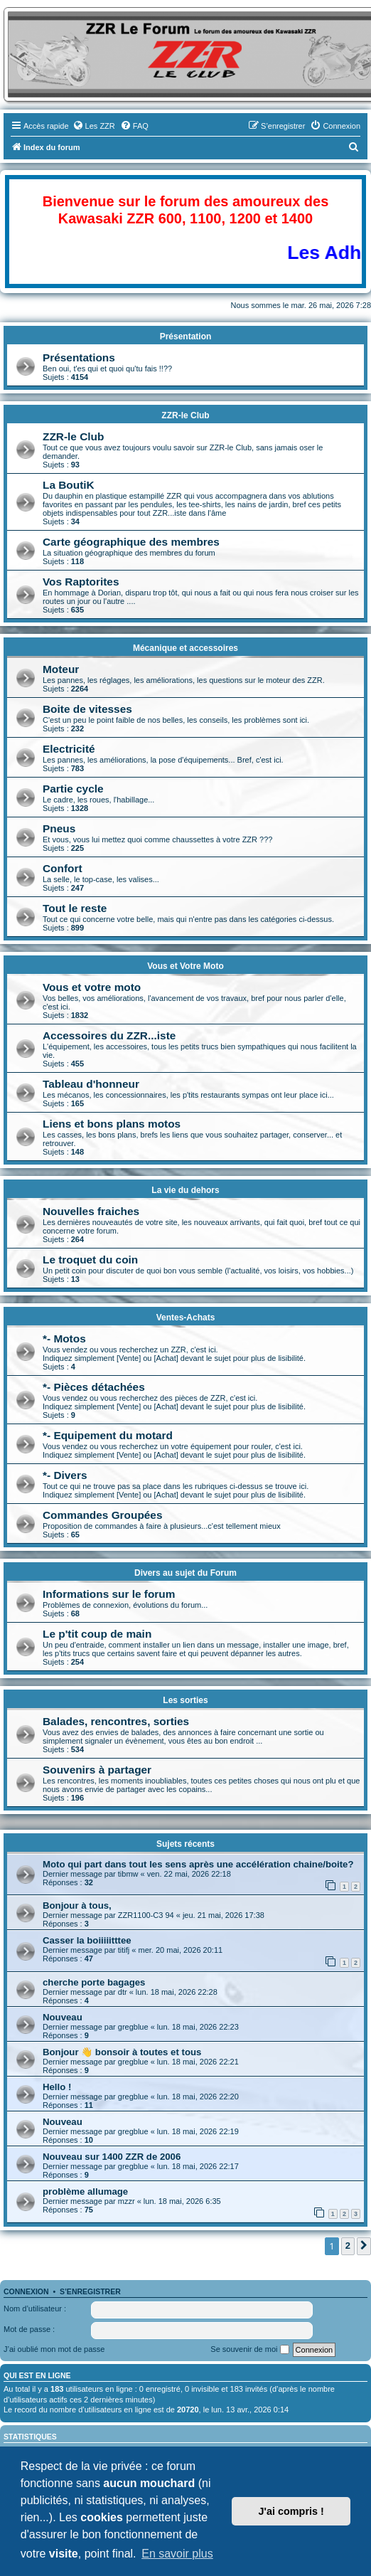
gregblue (133, 2027)
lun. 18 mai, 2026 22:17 (198, 2166)
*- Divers (65, 1475)
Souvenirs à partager (97, 1770)
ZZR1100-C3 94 (146, 1915)
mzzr (126, 2201)
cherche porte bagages (94, 1982)
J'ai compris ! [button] (291, 2511)
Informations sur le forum (109, 1594)
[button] (364, 2245)
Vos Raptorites (81, 582)
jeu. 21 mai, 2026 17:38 (223, 1915)
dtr (122, 1992)
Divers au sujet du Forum (185, 1573)
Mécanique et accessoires (185, 648)
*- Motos (64, 1338)
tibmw (128, 1874)
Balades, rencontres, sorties (116, 1721)
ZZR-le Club (185, 415)
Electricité (69, 749)
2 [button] (347, 2245)
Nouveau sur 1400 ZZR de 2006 (112, 2156)
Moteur (61, 669)
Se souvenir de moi (249, 2350)
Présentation (186, 336)
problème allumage (85, 2191)
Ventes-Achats (185, 1318)
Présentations (79, 357)
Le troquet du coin (90, 1259)
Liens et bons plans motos (112, 1124)
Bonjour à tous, (77, 1905)
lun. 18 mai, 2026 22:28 (176, 1992)
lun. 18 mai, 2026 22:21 (198, 2061)
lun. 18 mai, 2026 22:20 (198, 2096)
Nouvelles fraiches (91, 1211)
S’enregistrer (90, 2291)
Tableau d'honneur (91, 1084)
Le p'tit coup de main (97, 1634)
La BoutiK (69, 485)
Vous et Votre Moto (185, 966)
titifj (124, 1950)
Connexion (26, 2291)
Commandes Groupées (103, 1515)
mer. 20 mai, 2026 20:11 (181, 1950)
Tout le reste (75, 908)
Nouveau (62, 2017)
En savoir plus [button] (177, 2554)
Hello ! (57, 2087)
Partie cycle (73, 789)
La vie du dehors (185, 1190)
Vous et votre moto (92, 987)
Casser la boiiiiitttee (87, 1940)
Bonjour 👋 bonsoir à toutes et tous (122, 2052)
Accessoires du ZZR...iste (109, 1035)
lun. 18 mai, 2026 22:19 (198, 2131)
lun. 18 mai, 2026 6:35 (182, 2201)
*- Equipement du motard (108, 1435)
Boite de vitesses (87, 709)
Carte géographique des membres (131, 542)
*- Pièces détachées (94, 1387)
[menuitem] (93, 125)
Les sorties (185, 1700)
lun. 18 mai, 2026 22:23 (198, 2027)
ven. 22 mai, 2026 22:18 (189, 1874)
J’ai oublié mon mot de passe (54, 2349)
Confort (62, 868)
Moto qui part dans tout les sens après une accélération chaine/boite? (198, 1864)
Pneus (59, 828)
